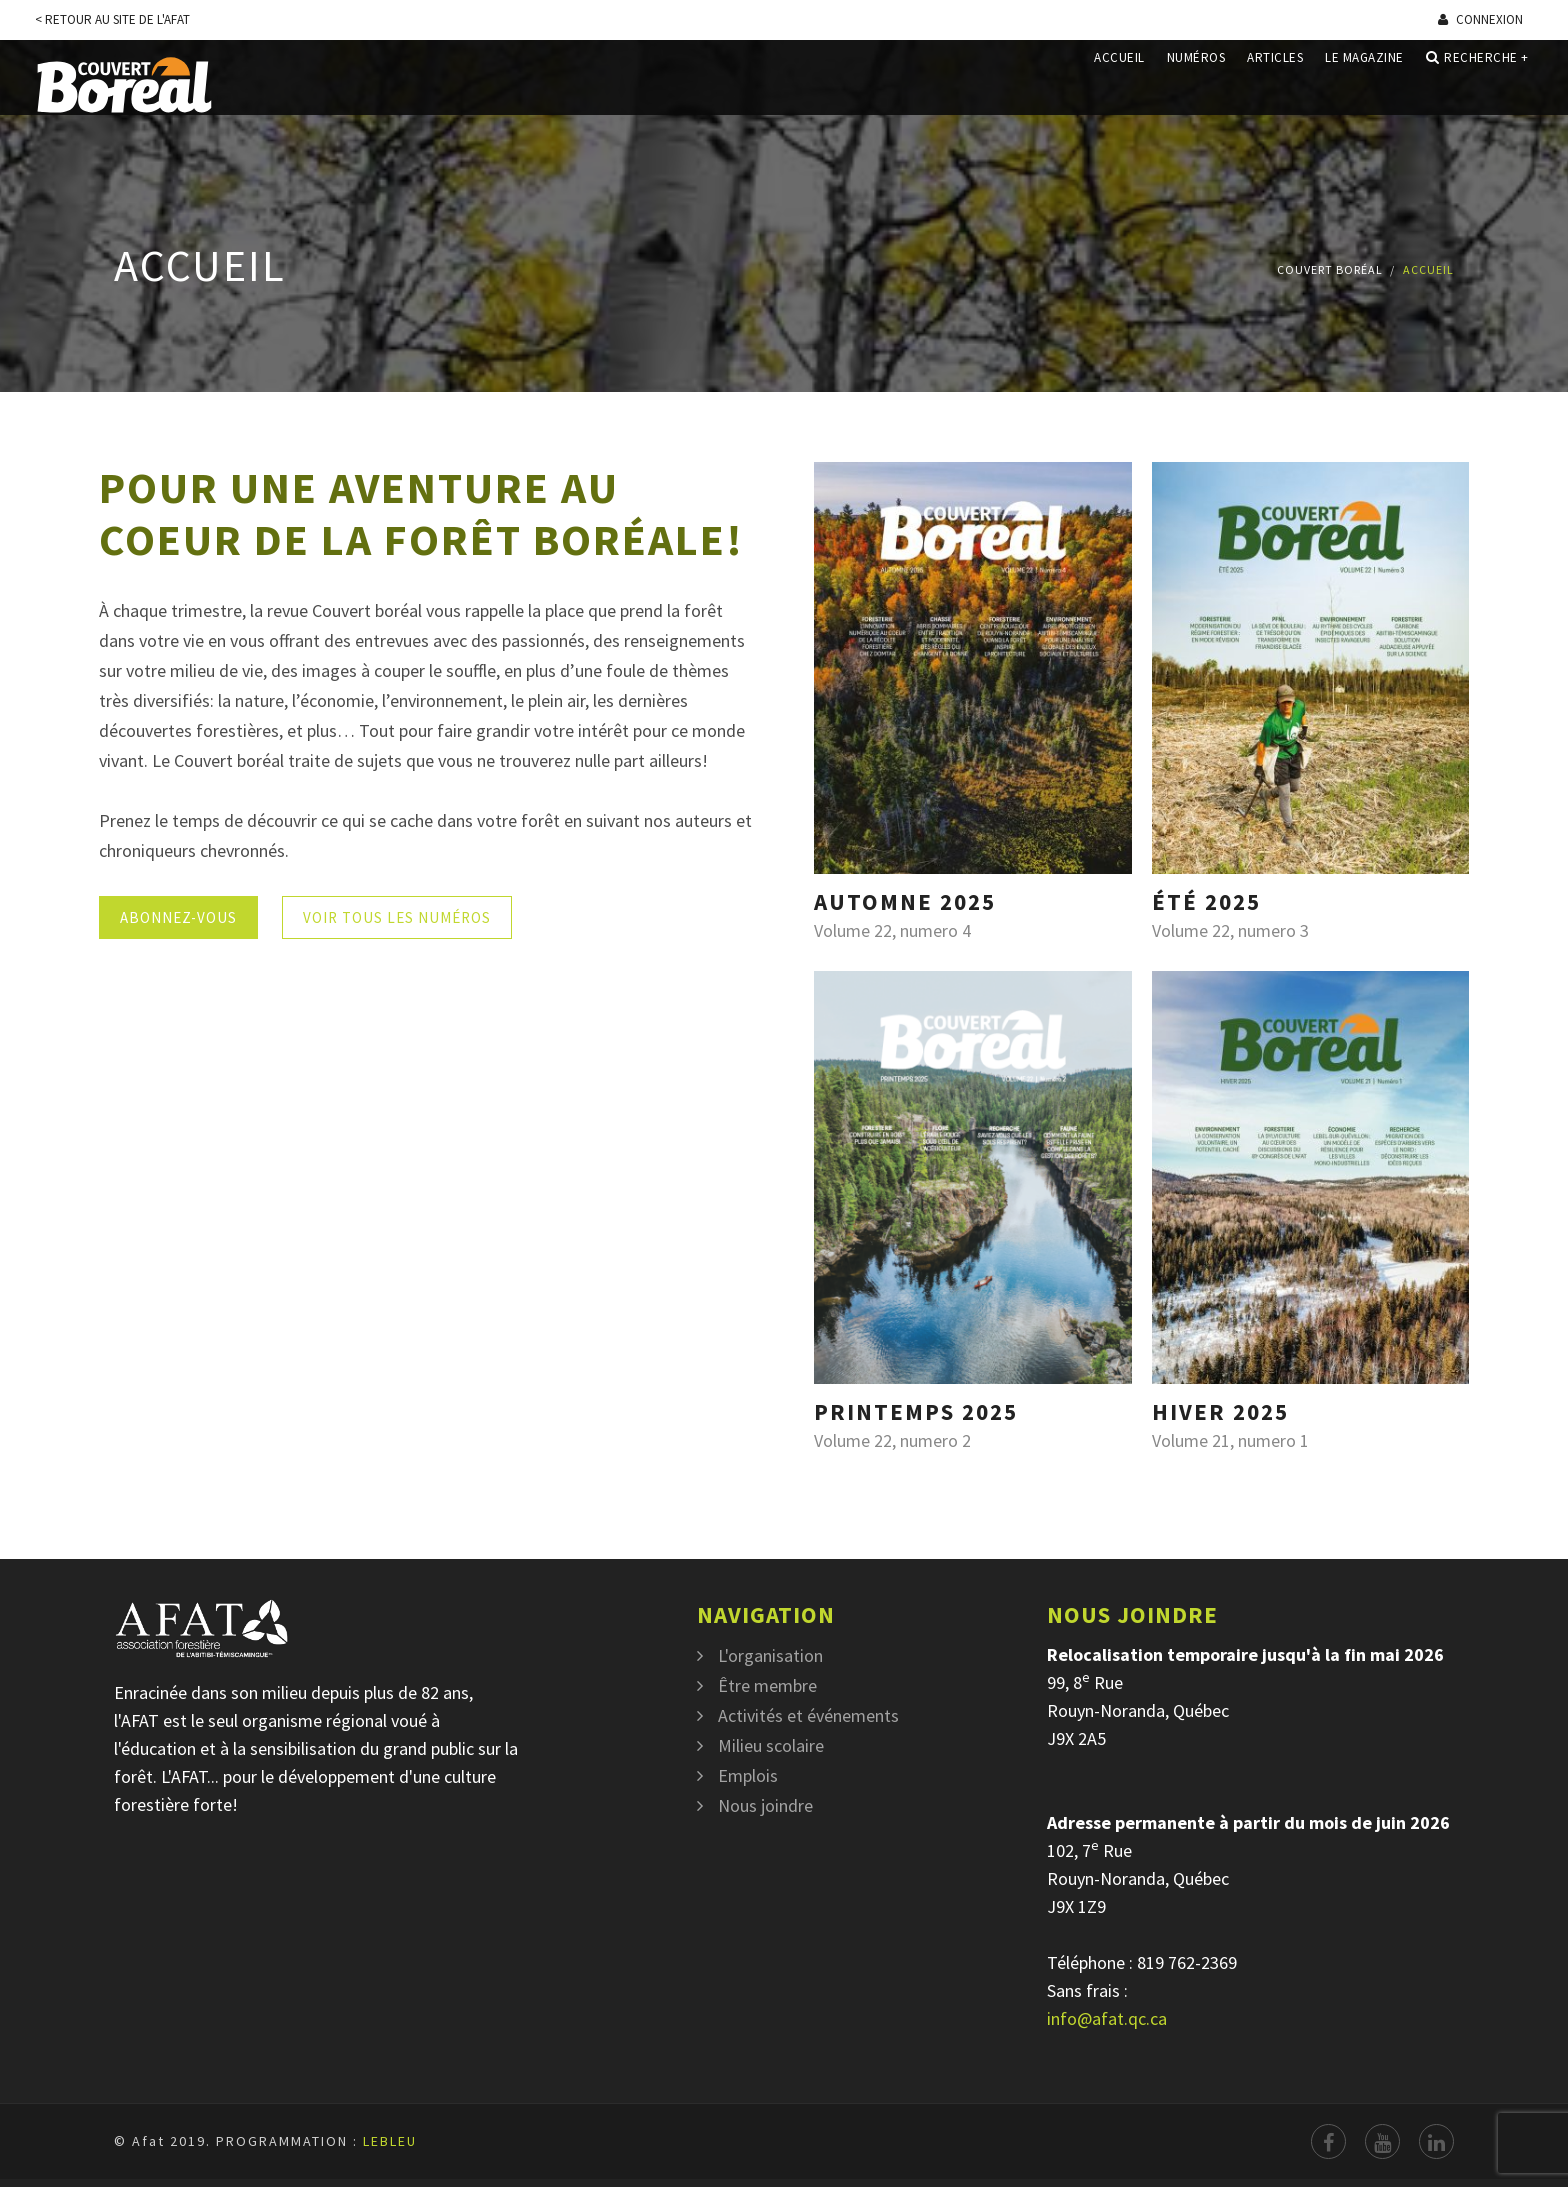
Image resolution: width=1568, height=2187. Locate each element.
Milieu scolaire (771, 1745)
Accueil (1119, 83)
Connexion (1480, 19)
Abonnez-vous (178, 917)
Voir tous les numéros (397, 917)
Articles (1275, 83)
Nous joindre (765, 1805)
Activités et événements (808, 1715)
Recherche (1477, 84)
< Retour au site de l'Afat (112, 19)
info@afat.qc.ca (1107, 2018)
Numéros (1196, 83)
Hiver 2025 (1220, 1411)
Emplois (748, 1775)
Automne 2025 (905, 901)
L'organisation (770, 1655)
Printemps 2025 (916, 1411)
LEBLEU (390, 2141)
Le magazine (1364, 83)
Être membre (767, 1685)
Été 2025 (1206, 901)
